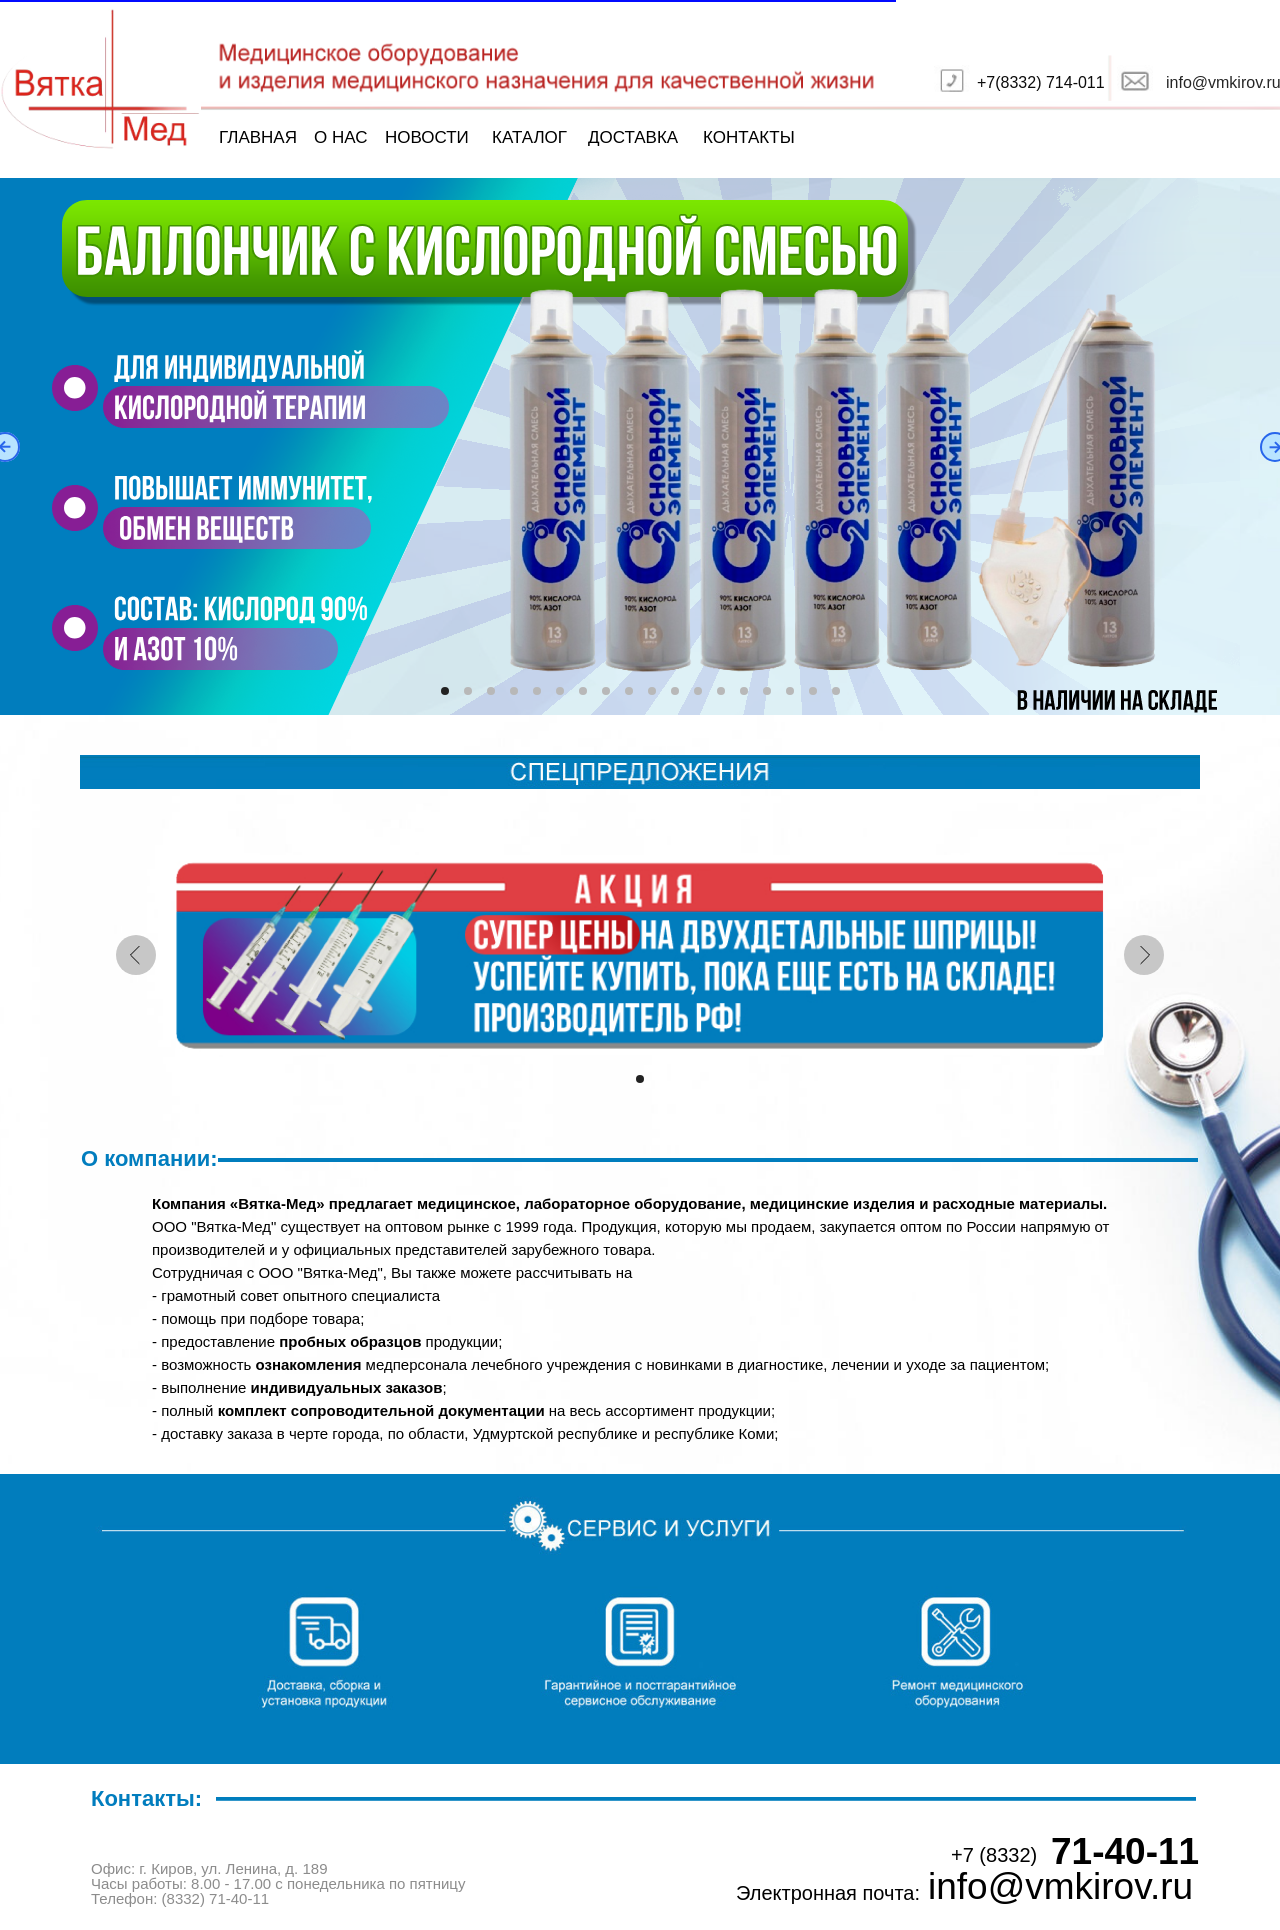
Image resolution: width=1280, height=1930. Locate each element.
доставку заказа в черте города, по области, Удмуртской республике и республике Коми (467, 1433)
